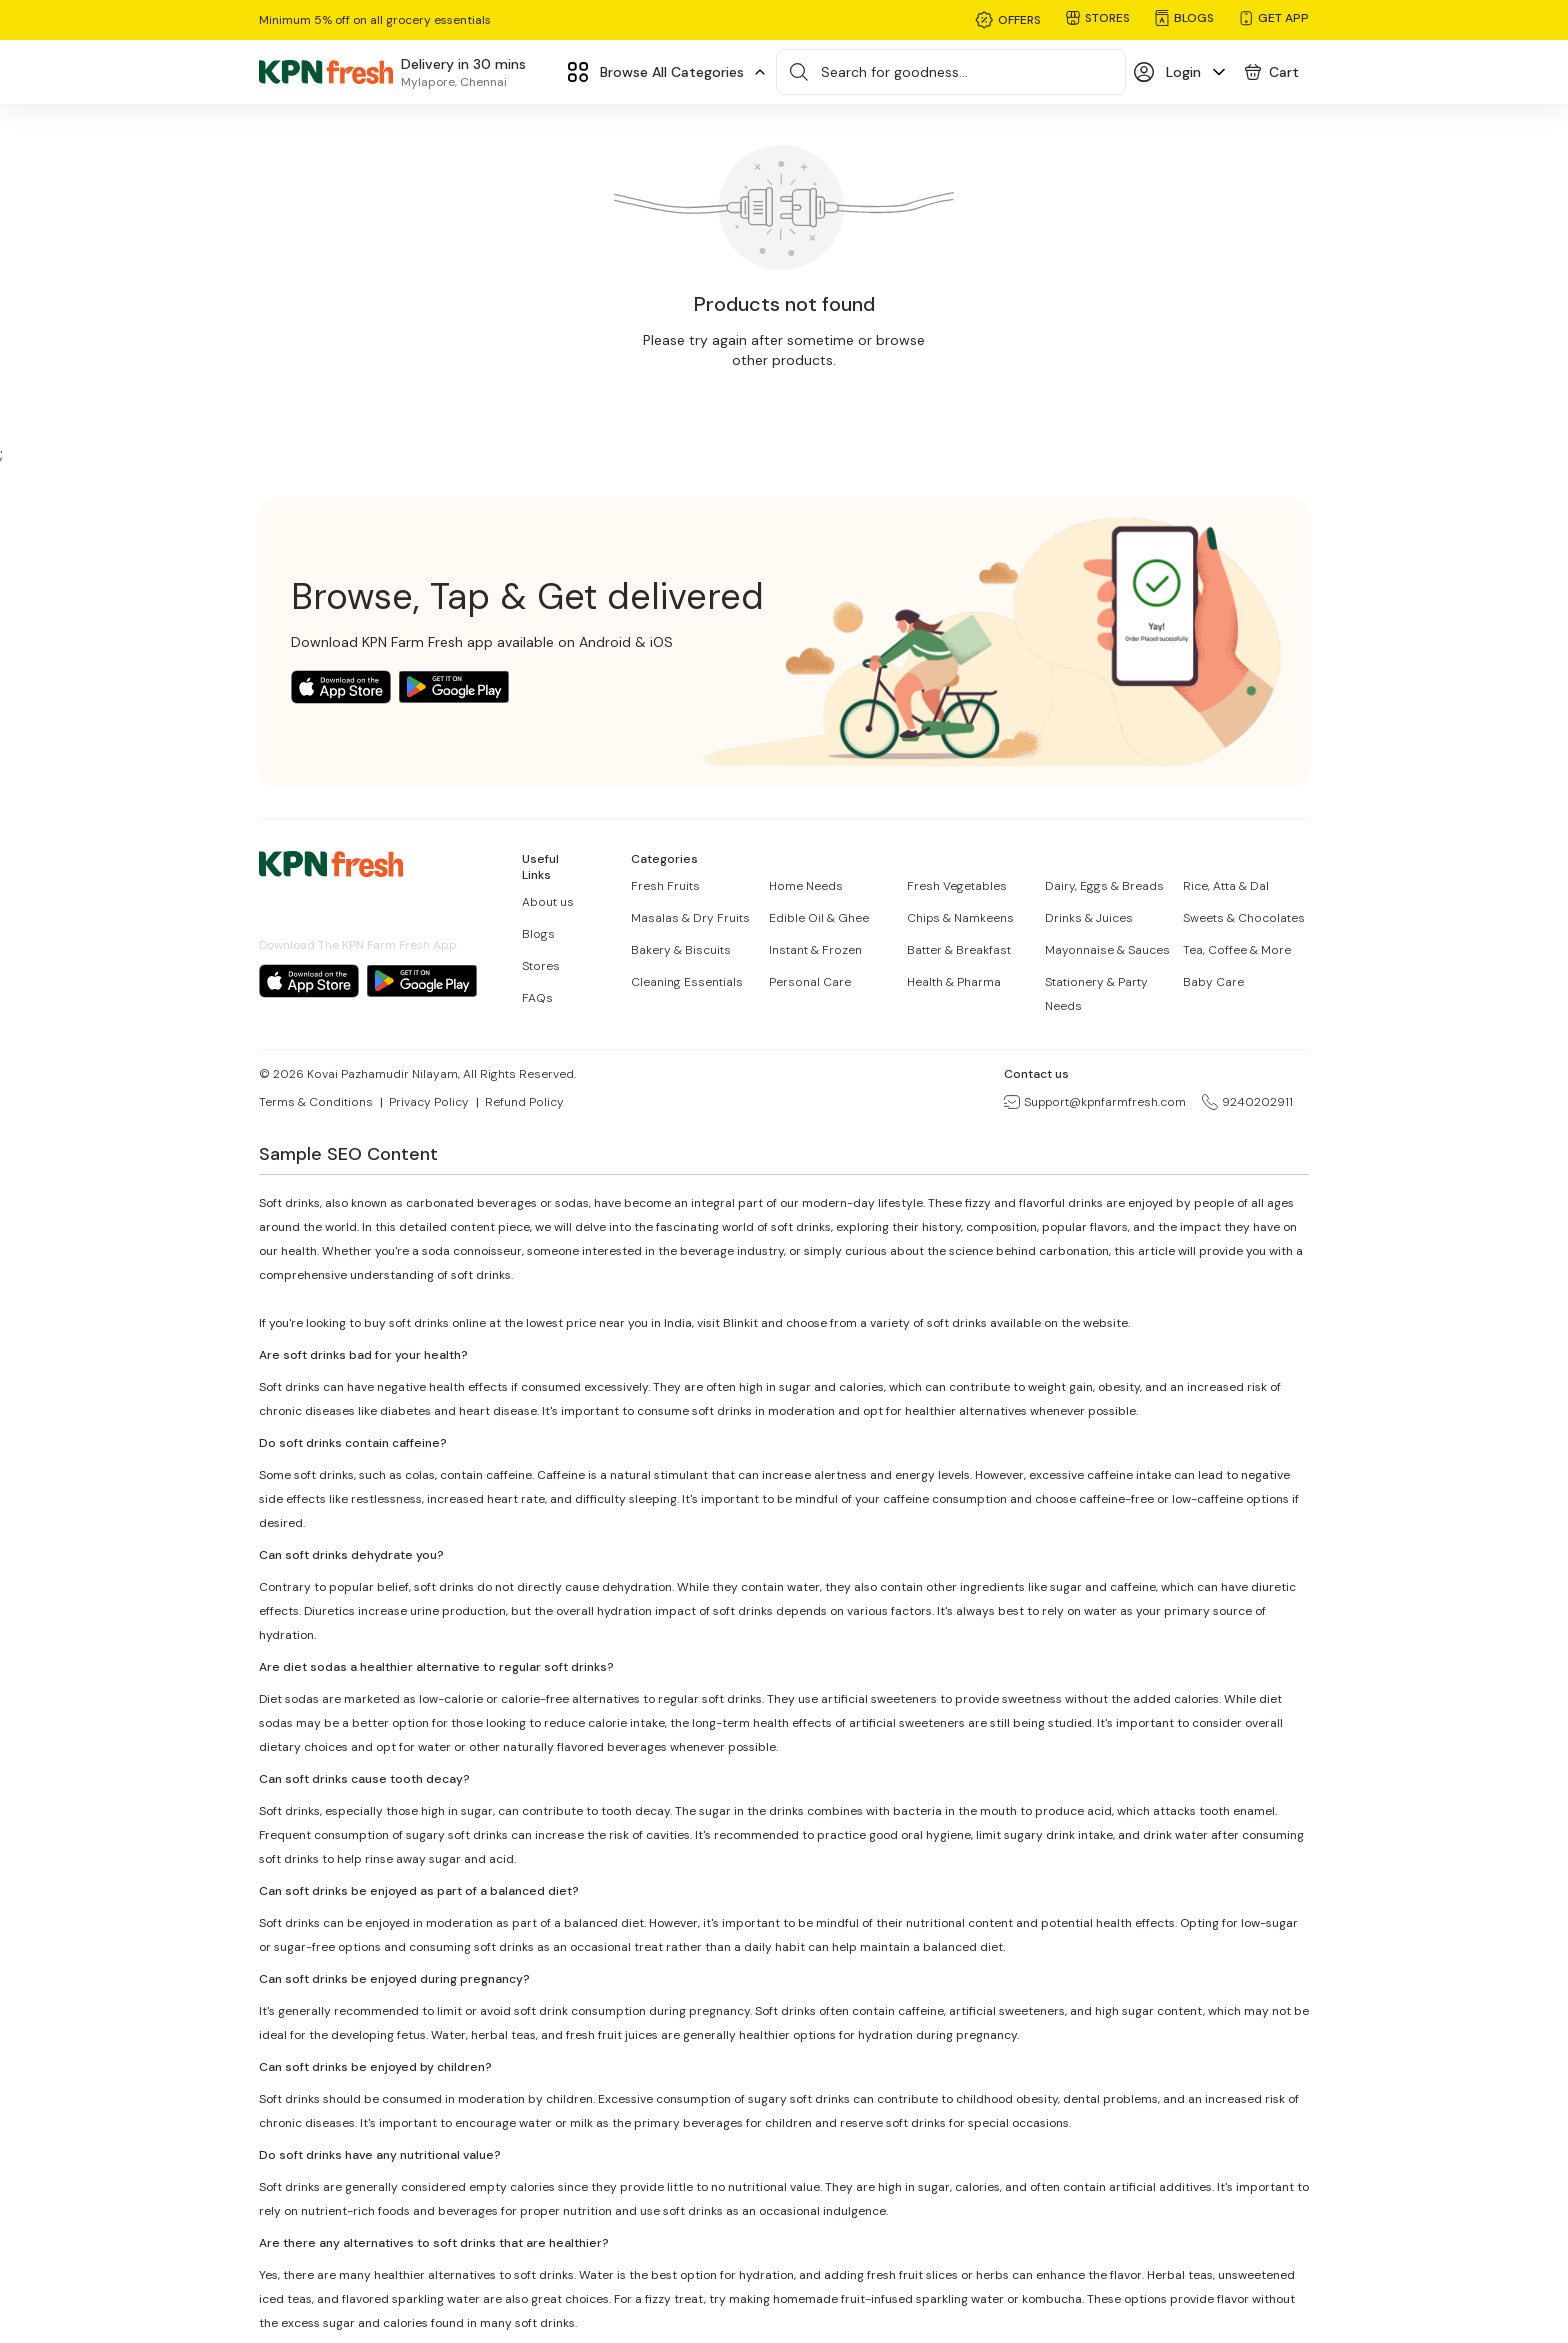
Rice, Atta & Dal (1226, 886)
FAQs (537, 998)
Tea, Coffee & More (1237, 950)
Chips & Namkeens (960, 918)
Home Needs (806, 886)
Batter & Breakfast (959, 950)
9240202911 (1247, 1102)
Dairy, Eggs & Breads (1104, 886)
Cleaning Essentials (687, 982)
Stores (541, 966)
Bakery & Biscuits (681, 950)
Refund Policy (524, 1102)
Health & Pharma (954, 982)
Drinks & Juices (1089, 918)
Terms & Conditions (316, 1102)
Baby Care (1213, 982)
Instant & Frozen (815, 950)
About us (548, 902)
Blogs (538, 934)
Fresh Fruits (665, 886)
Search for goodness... (894, 72)
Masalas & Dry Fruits (690, 918)
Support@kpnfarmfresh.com (1095, 1102)
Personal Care (810, 982)
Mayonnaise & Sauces (1107, 950)
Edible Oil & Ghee (819, 918)
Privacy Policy (429, 1102)
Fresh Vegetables (957, 886)
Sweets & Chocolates (1244, 918)
